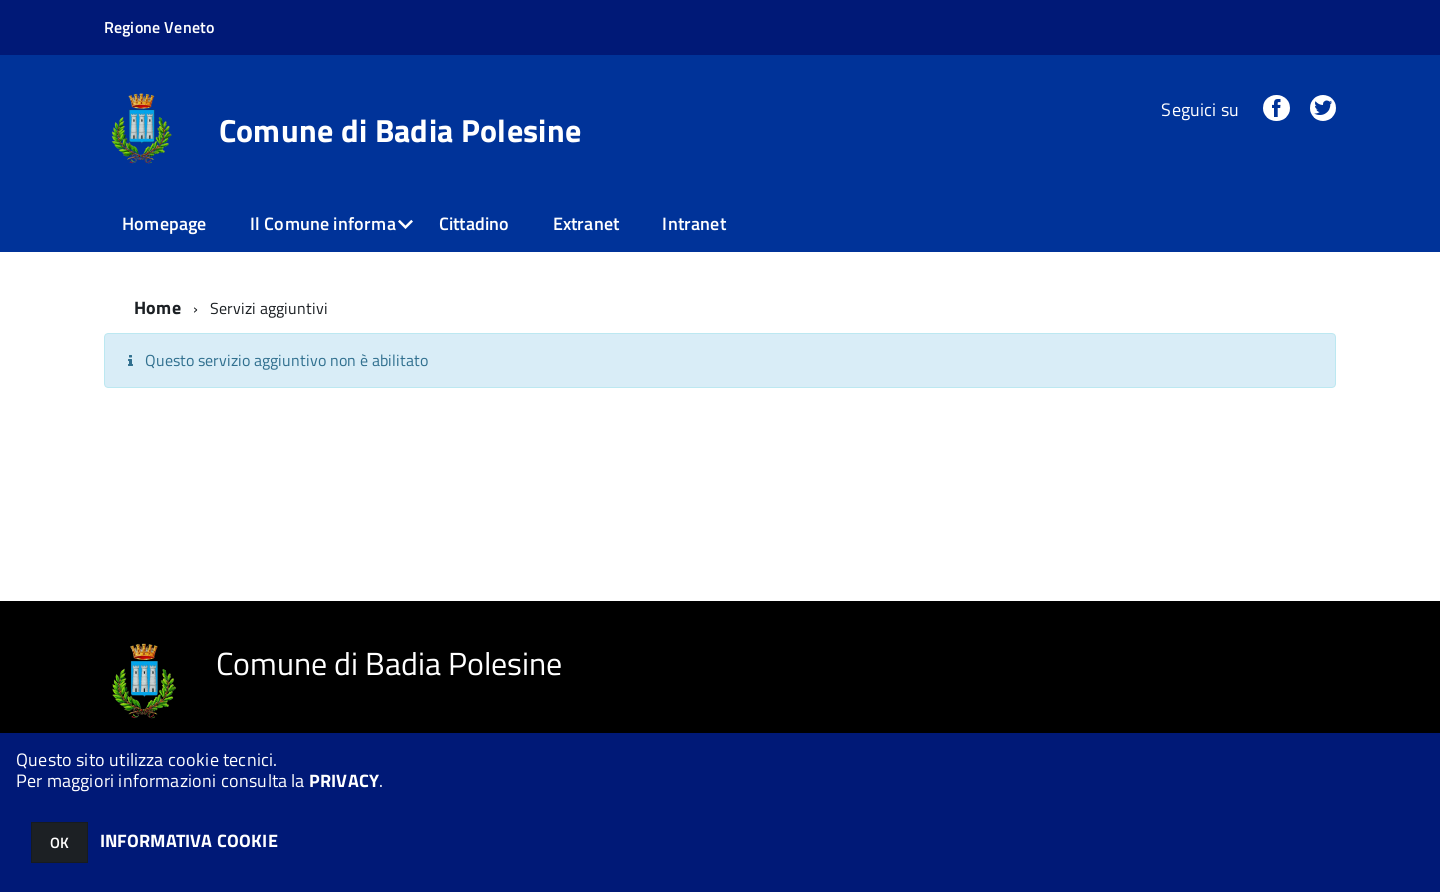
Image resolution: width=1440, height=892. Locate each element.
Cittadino (474, 223)
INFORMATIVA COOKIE (189, 840)
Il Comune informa (323, 223)
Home (157, 307)
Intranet (693, 223)
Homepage (164, 223)
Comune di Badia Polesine (400, 130)
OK (59, 842)
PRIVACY (344, 780)
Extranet (586, 223)
